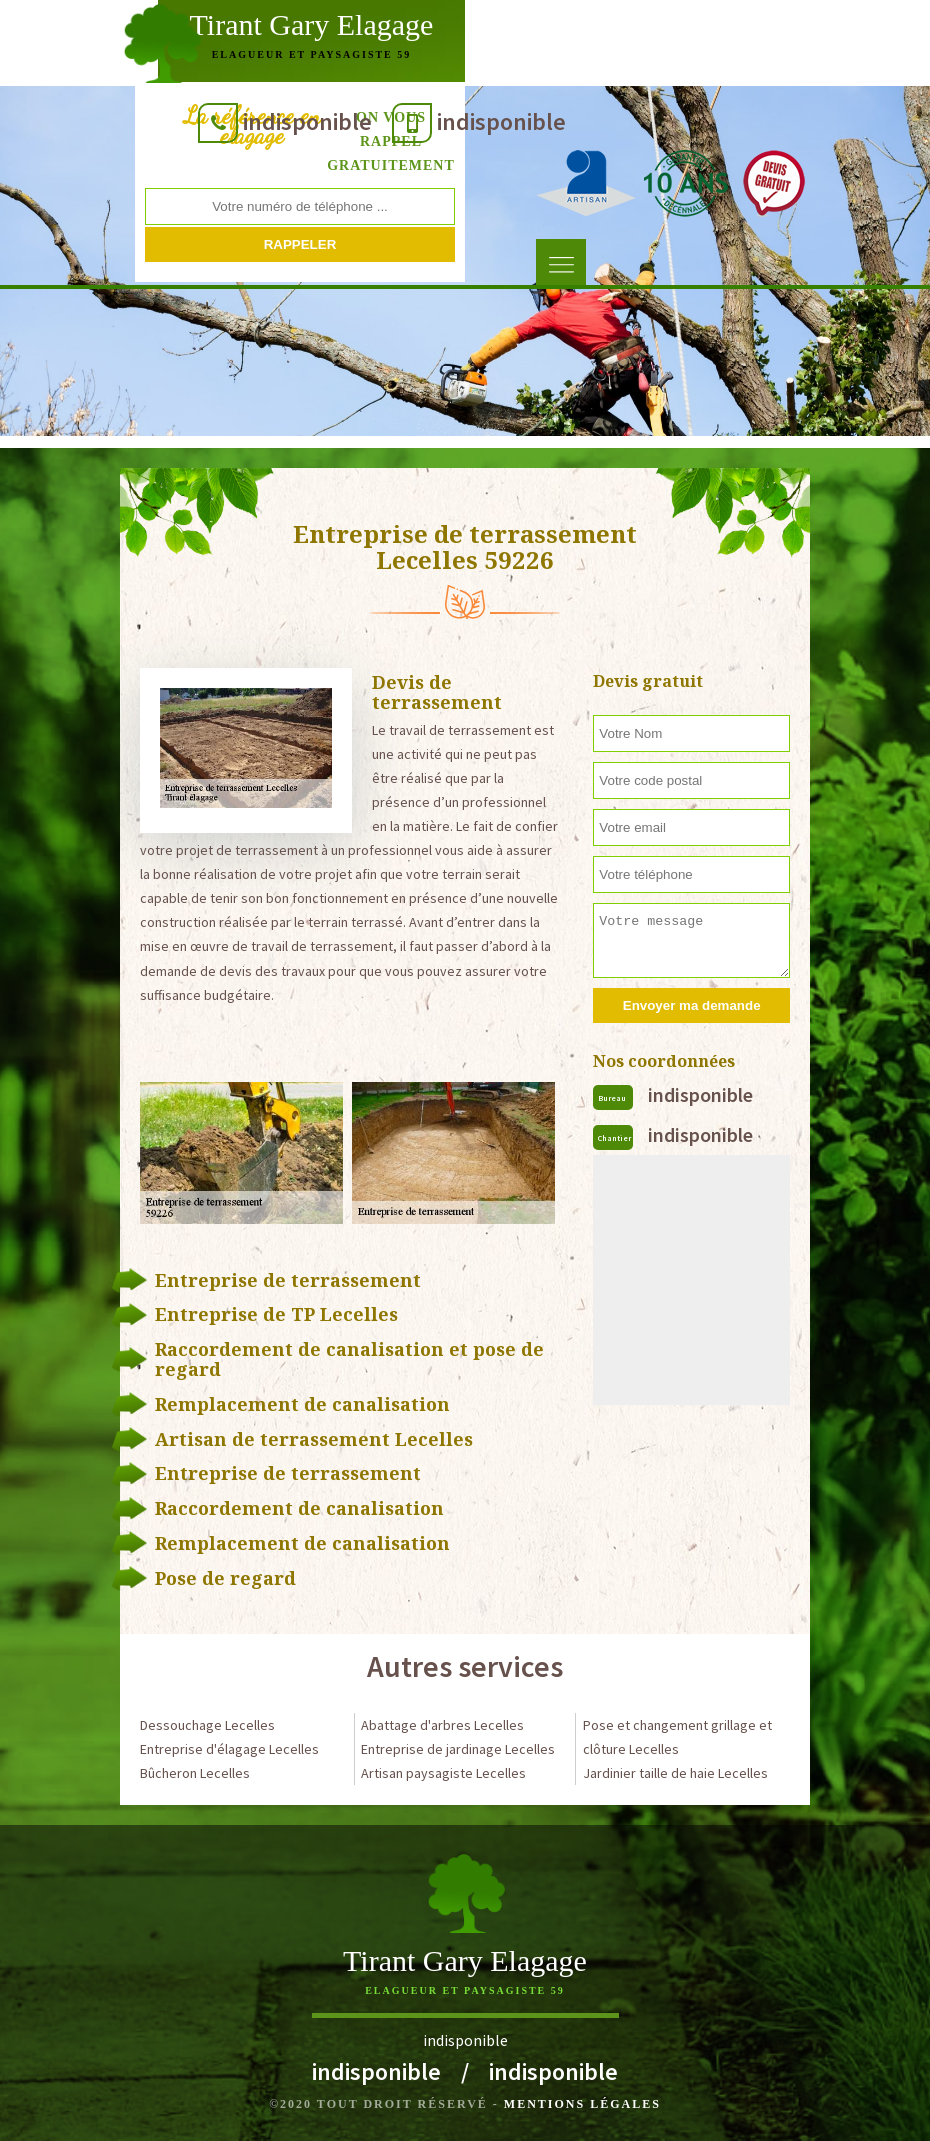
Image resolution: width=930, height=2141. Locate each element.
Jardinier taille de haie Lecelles (675, 1773)
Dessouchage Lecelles (207, 1725)
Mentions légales (582, 2104)
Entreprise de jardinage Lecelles (458, 1749)
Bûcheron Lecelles (195, 1773)
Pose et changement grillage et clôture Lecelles (677, 1737)
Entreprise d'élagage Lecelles (229, 1749)
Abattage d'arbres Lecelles (442, 1725)
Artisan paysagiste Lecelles (443, 1773)
